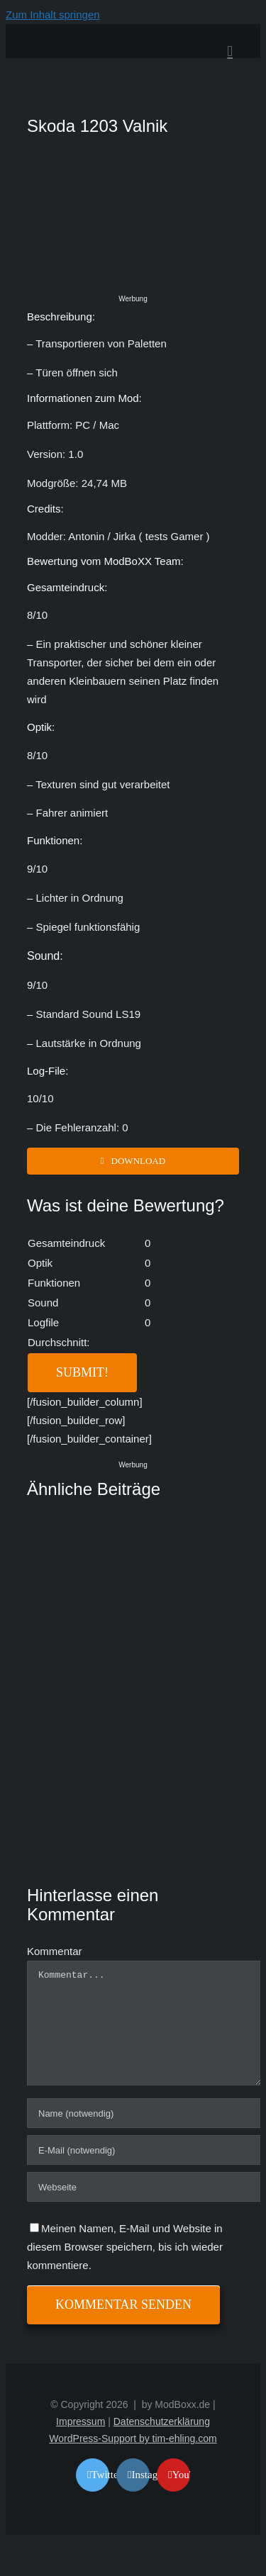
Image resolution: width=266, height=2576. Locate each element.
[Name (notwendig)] (144, 2113)
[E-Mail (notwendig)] (144, 2150)
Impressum (80, 2421)
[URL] (144, 2187)
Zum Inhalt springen (53, 15)
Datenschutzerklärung (161, 2421)
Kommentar (54, 1951)
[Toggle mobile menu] (230, 51)
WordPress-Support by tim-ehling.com (132, 2438)
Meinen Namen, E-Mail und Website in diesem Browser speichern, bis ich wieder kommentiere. (125, 2246)
